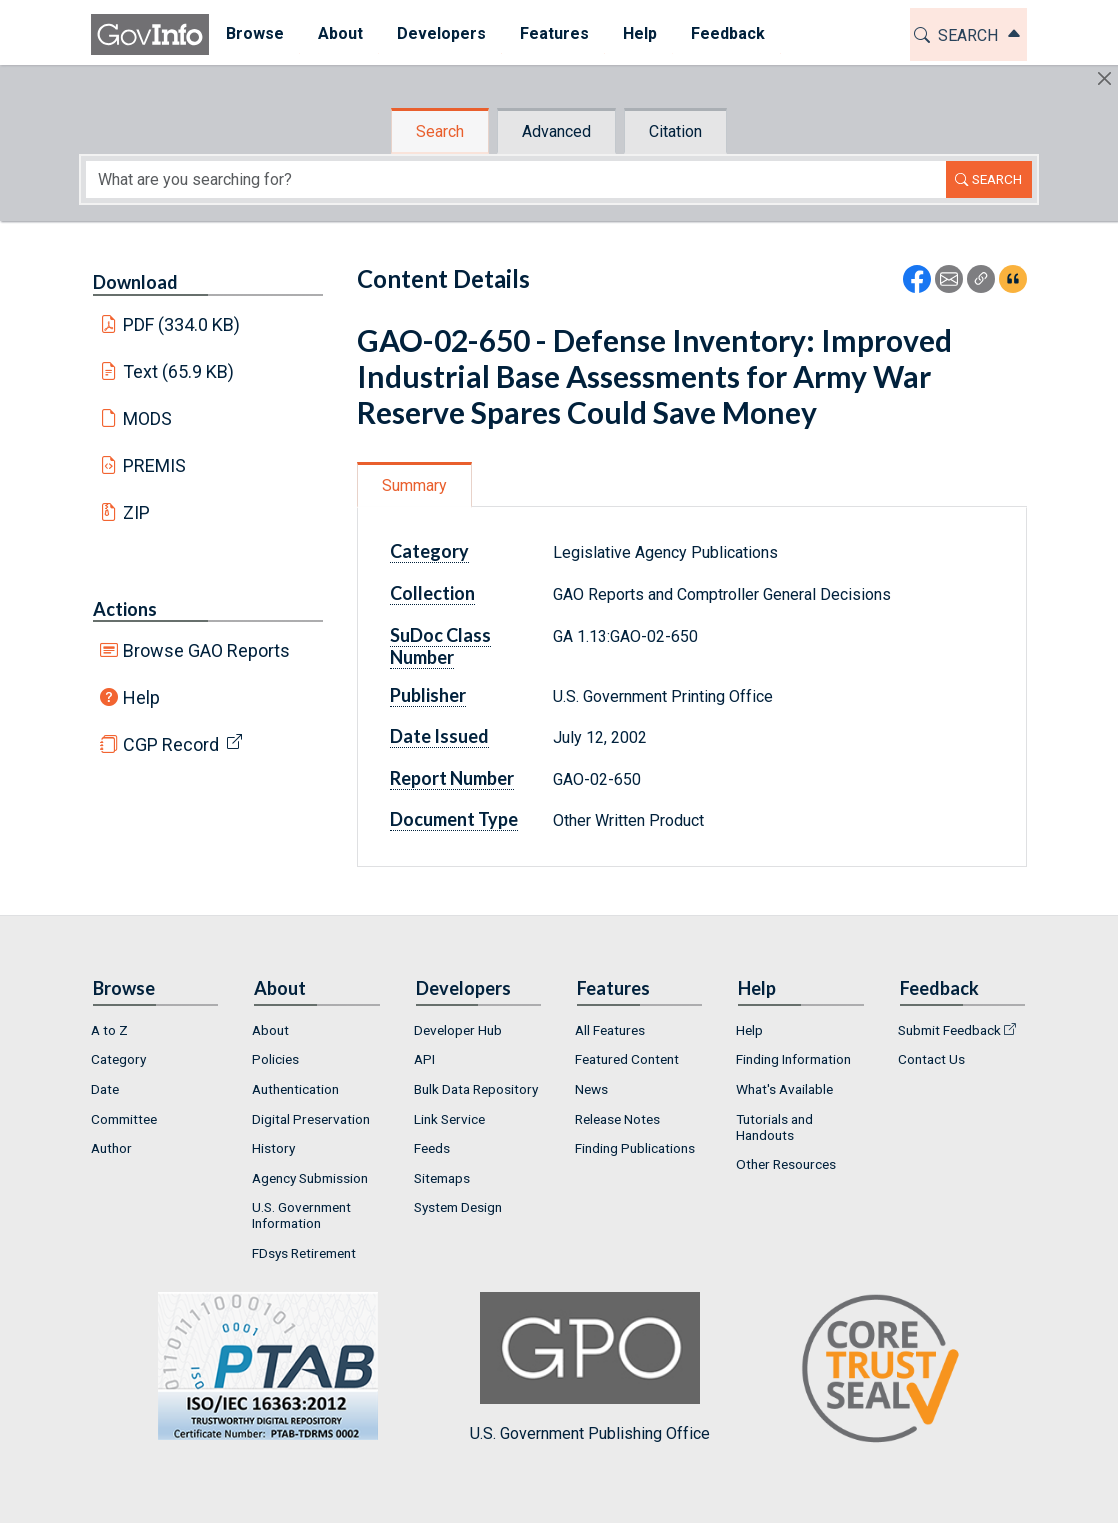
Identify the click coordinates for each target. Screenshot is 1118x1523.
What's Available (784, 1089)
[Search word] (516, 179)
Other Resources (786, 1164)
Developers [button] (441, 33)
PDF (182, 324)
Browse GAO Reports (206, 650)
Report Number (452, 778)
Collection (432, 593)
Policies (275, 1059)
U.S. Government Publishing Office (590, 1367)
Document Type (454, 819)
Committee (124, 1119)
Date (105, 1089)
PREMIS (154, 465)
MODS (147, 418)
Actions (125, 609)
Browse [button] (255, 33)
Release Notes (617, 1119)
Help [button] (640, 33)
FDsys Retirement (304, 1253)
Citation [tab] (675, 131)
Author (111, 1148)
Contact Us (931, 1059)
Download (135, 282)
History (273, 1148)
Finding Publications (635, 1148)
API (424, 1059)
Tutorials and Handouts (774, 1127)
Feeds (432, 1148)
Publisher (428, 695)
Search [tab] (440, 131)
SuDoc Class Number (440, 646)
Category (429, 551)
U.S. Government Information (301, 1215)
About (270, 1030)
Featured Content (627, 1059)
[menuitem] (255, 34)
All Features (610, 1030)
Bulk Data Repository (476, 1089)
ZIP (136, 512)
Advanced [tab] (556, 131)
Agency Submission (310, 1178)
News (591, 1089)
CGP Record (171, 744)
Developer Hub (458, 1030)
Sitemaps (442, 1178)
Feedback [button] (728, 33)
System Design (458, 1207)
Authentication (295, 1089)
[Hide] (1104, 78)
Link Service (449, 1119)
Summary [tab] (414, 485)
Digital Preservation (311, 1119)
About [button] (340, 33)
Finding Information (793, 1059)
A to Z (109, 1030)
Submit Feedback (949, 1030)
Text (179, 371)
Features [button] (554, 33)
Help (141, 697)
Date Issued (439, 736)
